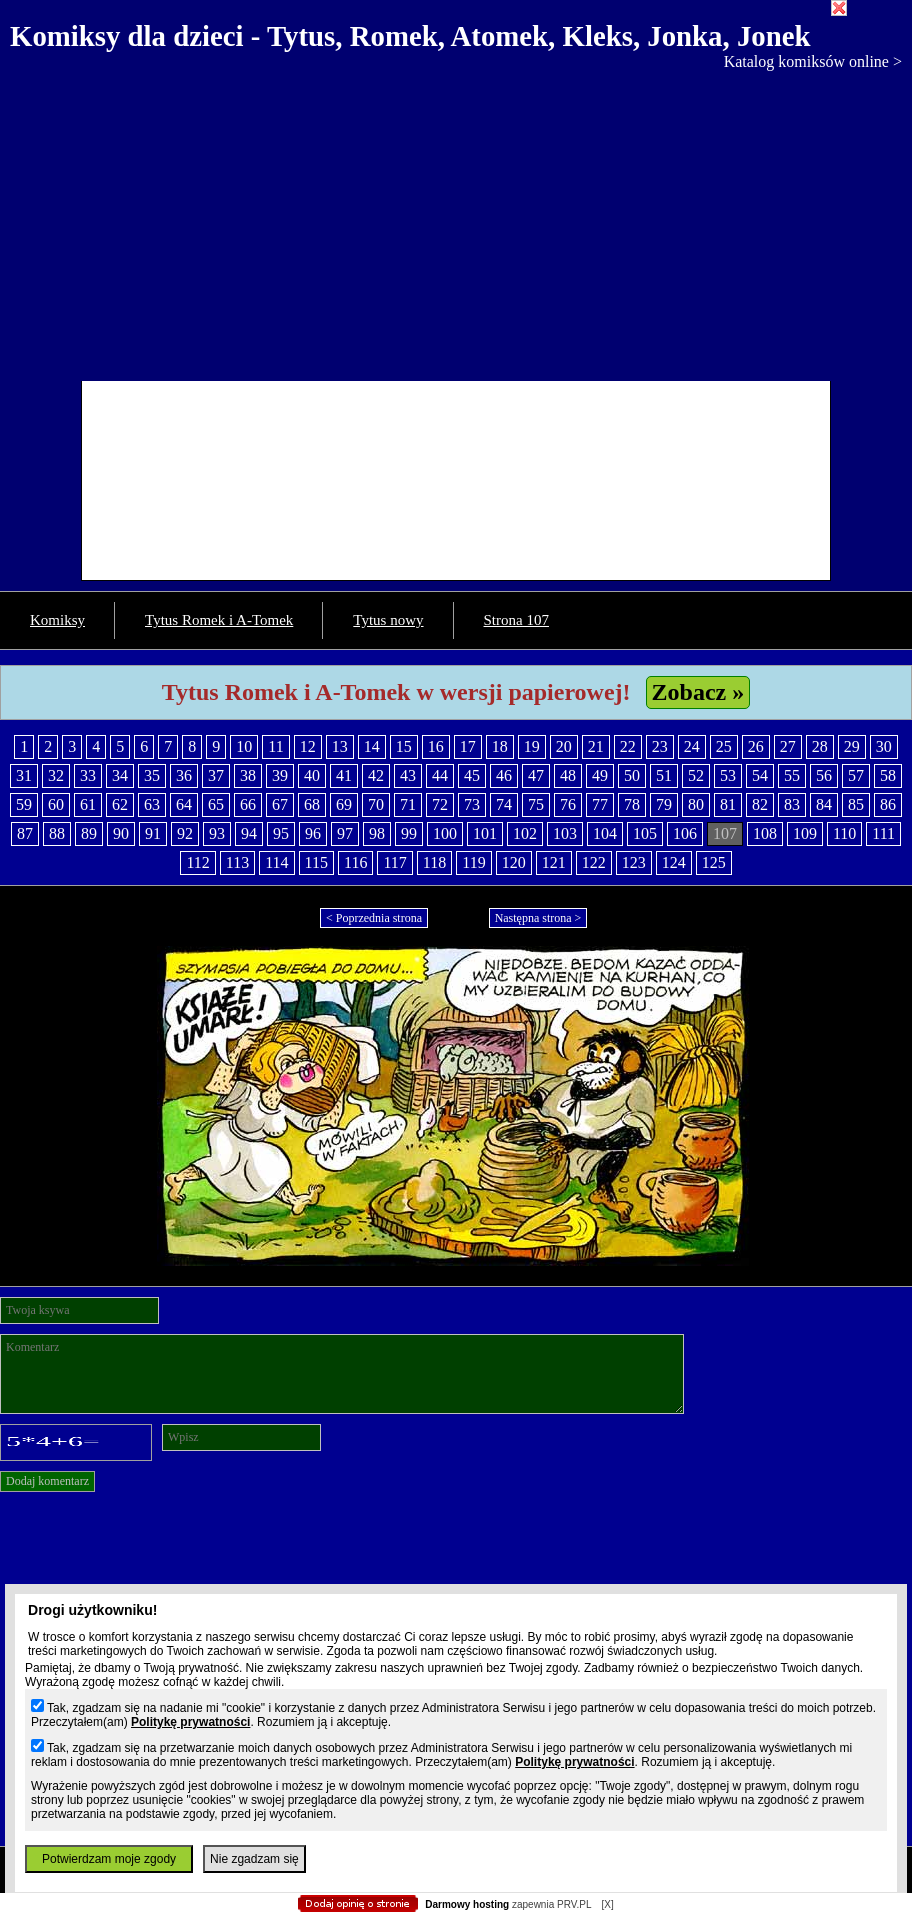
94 (249, 833)
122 (594, 862)
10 (244, 746)
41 (344, 775)
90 (121, 833)
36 (184, 775)
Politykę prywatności (190, 1722)
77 (600, 804)
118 (434, 862)
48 (568, 775)
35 (152, 775)
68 (312, 804)
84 (824, 804)
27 (788, 746)
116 (355, 862)
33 (88, 775)
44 (440, 775)
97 (345, 833)
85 (856, 804)
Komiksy (57, 620)
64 (184, 804)
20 (564, 746)
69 (344, 804)
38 (248, 775)
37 (216, 775)
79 (664, 804)
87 (25, 833)
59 (24, 804)
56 (824, 775)
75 (536, 804)
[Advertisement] (456, 221)
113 (237, 862)
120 (514, 862)
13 (340, 746)
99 (409, 833)
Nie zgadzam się (254, 1859)
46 (504, 775)
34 (120, 775)
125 (714, 862)
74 (504, 804)
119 (473, 862)
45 (472, 775)
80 (696, 804)
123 (634, 862)
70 (376, 804)
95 (281, 833)
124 (674, 862)
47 (536, 775)
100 (445, 833)
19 (532, 746)
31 (24, 775)
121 (554, 862)
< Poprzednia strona (374, 918)
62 (120, 804)
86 (888, 804)
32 (56, 775)
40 (312, 775)
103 (565, 833)
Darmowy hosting (467, 1904)
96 (313, 833)
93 (217, 833)
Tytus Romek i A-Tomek (219, 620)
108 (765, 833)
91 (153, 833)
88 (57, 833)
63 (152, 804)
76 (568, 804)
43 (408, 775)
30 (884, 746)
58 (888, 775)
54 (760, 775)
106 (685, 833)
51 (664, 775)
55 (792, 775)
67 (280, 804)
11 (275, 746)
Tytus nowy (388, 620)
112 (197, 862)
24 (692, 746)
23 (660, 746)
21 (596, 746)
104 (605, 833)
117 (394, 862)
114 (276, 862)
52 (696, 775)
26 (756, 746)
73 (472, 804)
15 (404, 746)
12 (308, 746)
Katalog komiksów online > (813, 61)
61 (88, 804)
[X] (607, 1904)
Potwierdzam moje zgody (109, 1859)
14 (372, 746)
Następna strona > (538, 918)
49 (600, 775)
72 (440, 804)
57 (856, 775)
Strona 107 (516, 620)
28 (820, 746)
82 (760, 804)
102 (525, 833)
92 (185, 833)
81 (728, 804)
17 (468, 746)
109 (805, 833)
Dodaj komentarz (47, 1481)
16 (436, 746)
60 (56, 804)
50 (632, 775)
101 (485, 833)
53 (728, 775)
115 (316, 862)
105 (645, 833)
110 (844, 833)
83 (792, 804)
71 (408, 804)
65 (216, 804)
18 (500, 746)
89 (89, 833)
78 (632, 804)
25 (724, 746)
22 (628, 746)
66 (248, 804)
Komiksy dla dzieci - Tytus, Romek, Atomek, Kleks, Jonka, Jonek (410, 36)
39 (280, 775)
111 (883, 833)
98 (377, 833)
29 (852, 746)
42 (376, 775)
